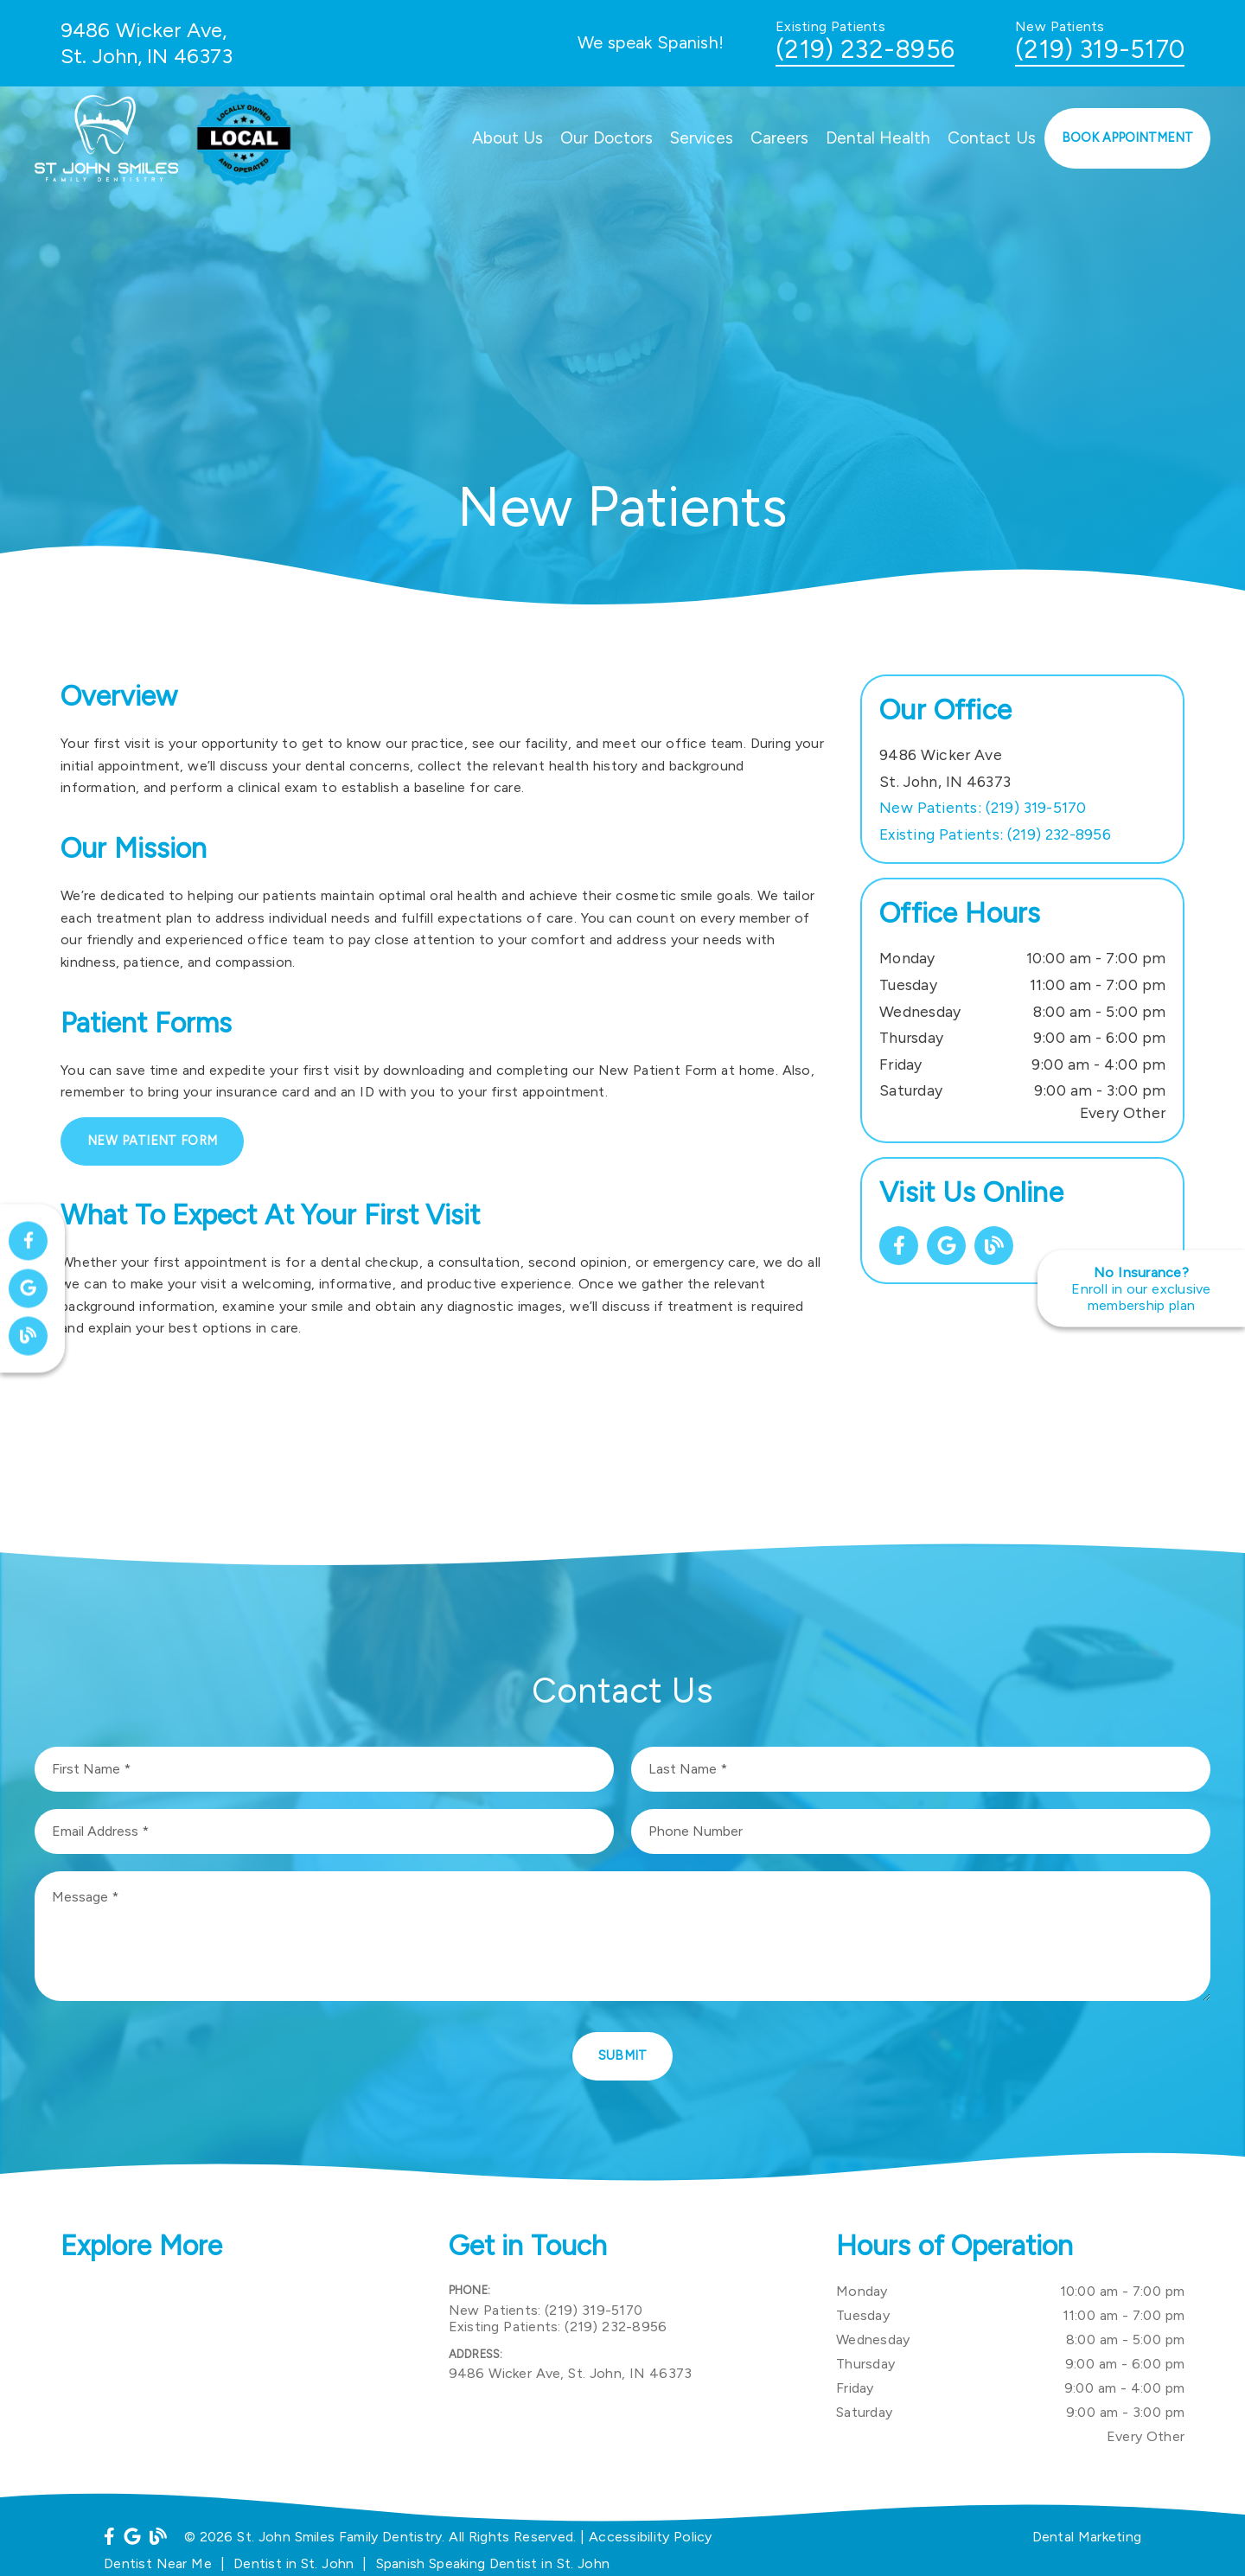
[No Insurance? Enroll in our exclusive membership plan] (1141, 1288)
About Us (508, 138)
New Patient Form (152, 1140)
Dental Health (878, 138)
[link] (898, 1245)
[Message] (622, 1936)
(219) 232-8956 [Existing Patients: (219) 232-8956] (995, 834)
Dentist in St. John (293, 2563)
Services (701, 138)
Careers (779, 138)
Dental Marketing (1087, 2536)
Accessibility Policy (650, 2536)
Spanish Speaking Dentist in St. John (493, 2563)
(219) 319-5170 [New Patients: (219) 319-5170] (983, 807)
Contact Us (992, 138)
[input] (324, 1769)
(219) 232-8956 (865, 49)
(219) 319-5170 (1099, 49)
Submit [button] (623, 2055)
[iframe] (235, 2365)
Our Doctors (606, 138)
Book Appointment (1128, 137)
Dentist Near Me (158, 2563)
